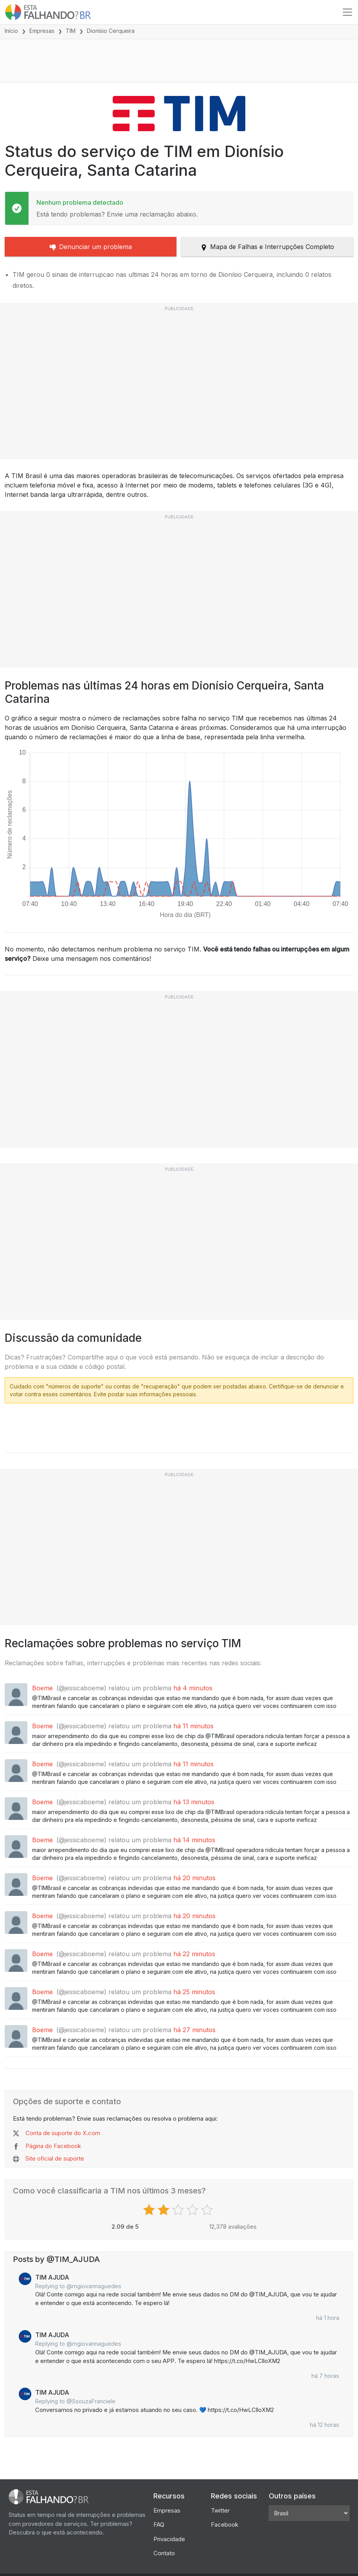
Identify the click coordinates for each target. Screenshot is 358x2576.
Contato (164, 2553)
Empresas (41, 30)
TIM (71, 30)
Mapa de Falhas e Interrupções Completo (267, 247)
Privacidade (169, 2539)
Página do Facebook (53, 2146)
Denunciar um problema (91, 247)
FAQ (158, 2524)
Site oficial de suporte (54, 2158)
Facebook (224, 2524)
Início (11, 30)
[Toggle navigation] (347, 12)
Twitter (220, 2510)
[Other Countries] (309, 2513)
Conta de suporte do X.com (62, 2133)
